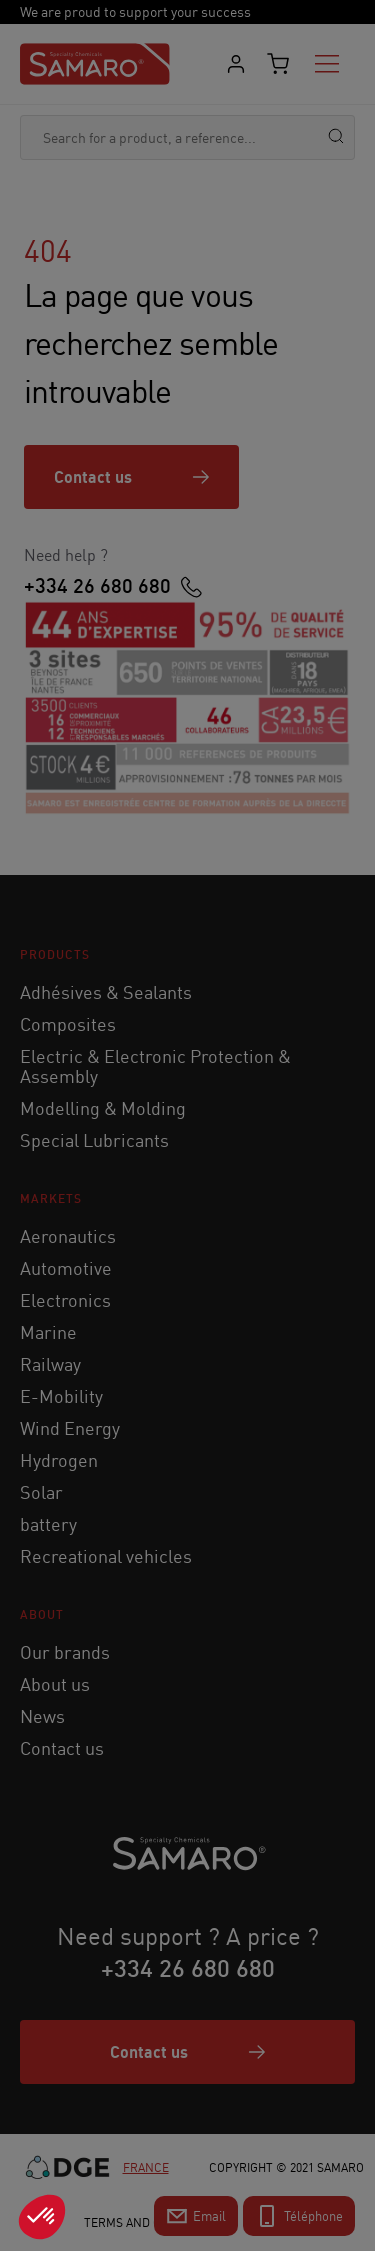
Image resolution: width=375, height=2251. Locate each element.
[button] (42, 2217)
